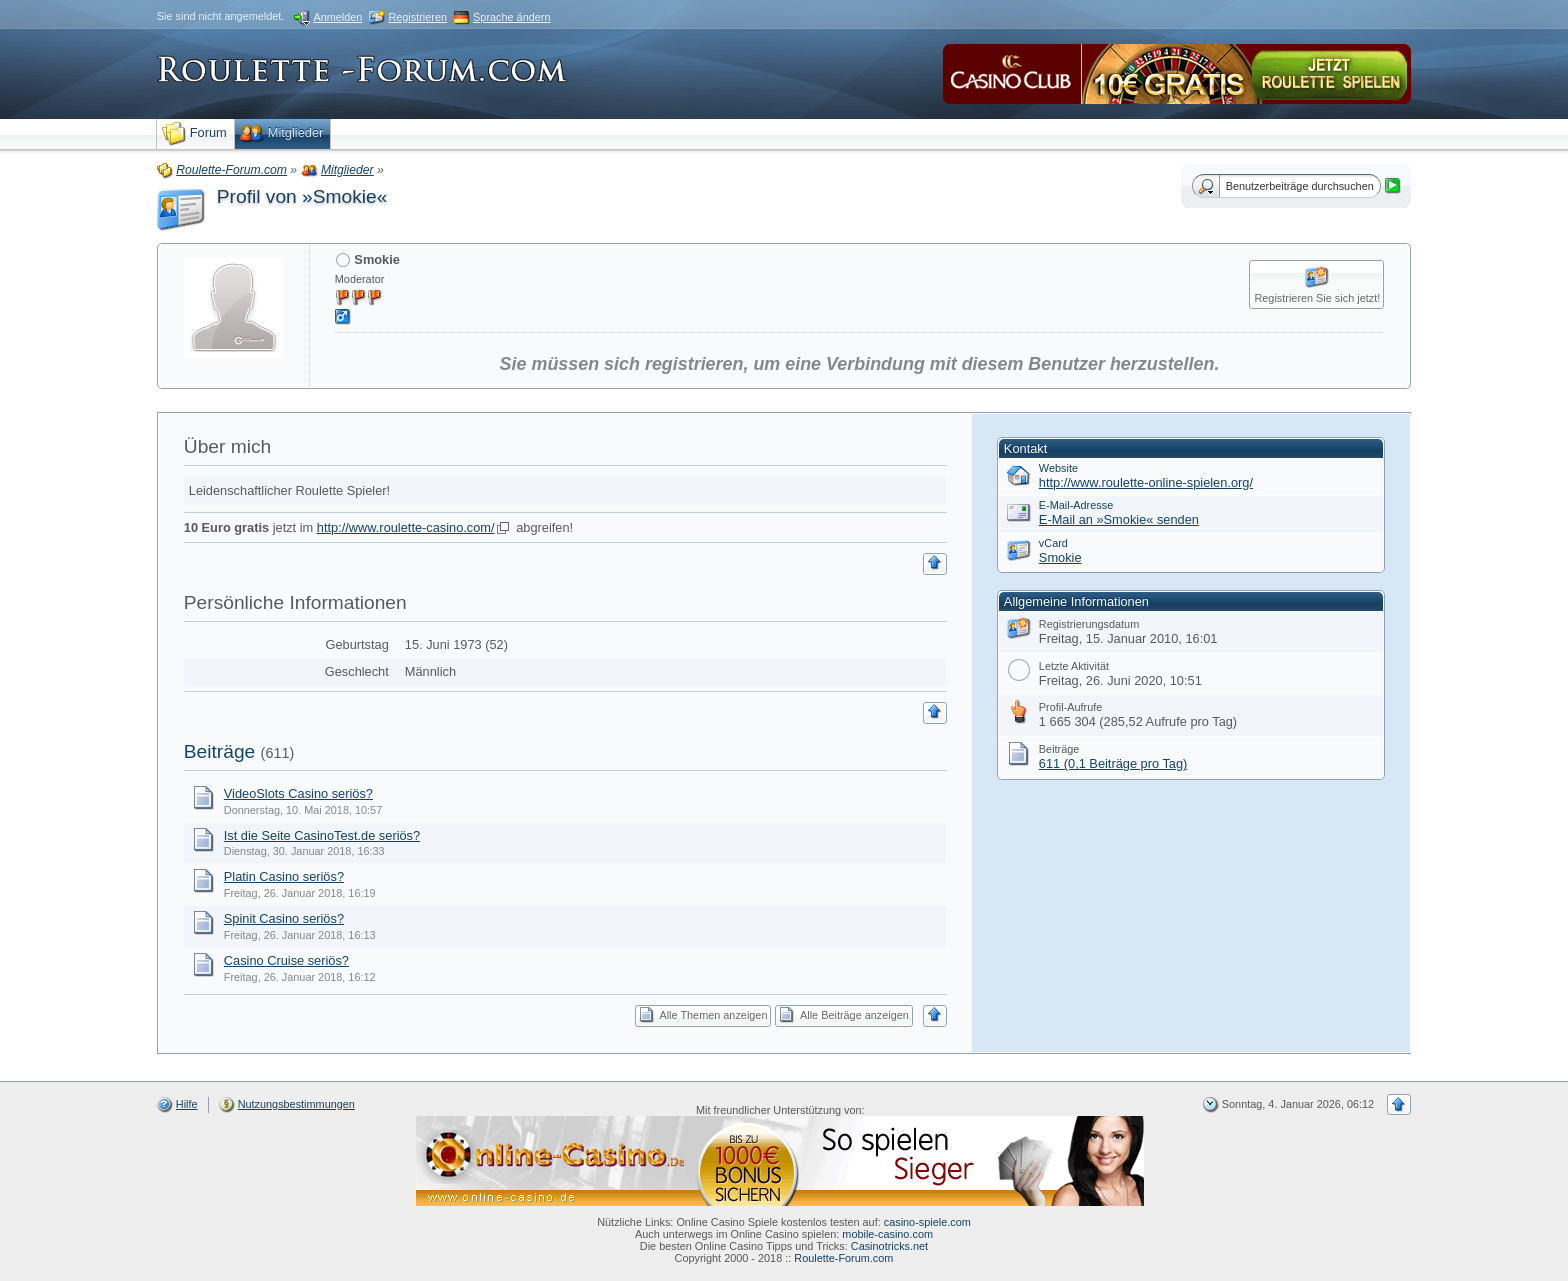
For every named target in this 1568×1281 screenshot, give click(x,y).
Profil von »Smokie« (302, 196)
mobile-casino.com (887, 1234)
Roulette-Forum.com (843, 1258)
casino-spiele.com (927, 1222)
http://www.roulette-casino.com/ (406, 527)
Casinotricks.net (889, 1246)
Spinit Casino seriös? (284, 918)
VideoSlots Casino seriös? (298, 793)
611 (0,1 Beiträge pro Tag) (1113, 763)
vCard (1053, 543)
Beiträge (219, 751)
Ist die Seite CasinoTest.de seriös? (322, 835)
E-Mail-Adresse (1076, 505)
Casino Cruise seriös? (286, 960)
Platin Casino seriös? (284, 876)
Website (1058, 468)
